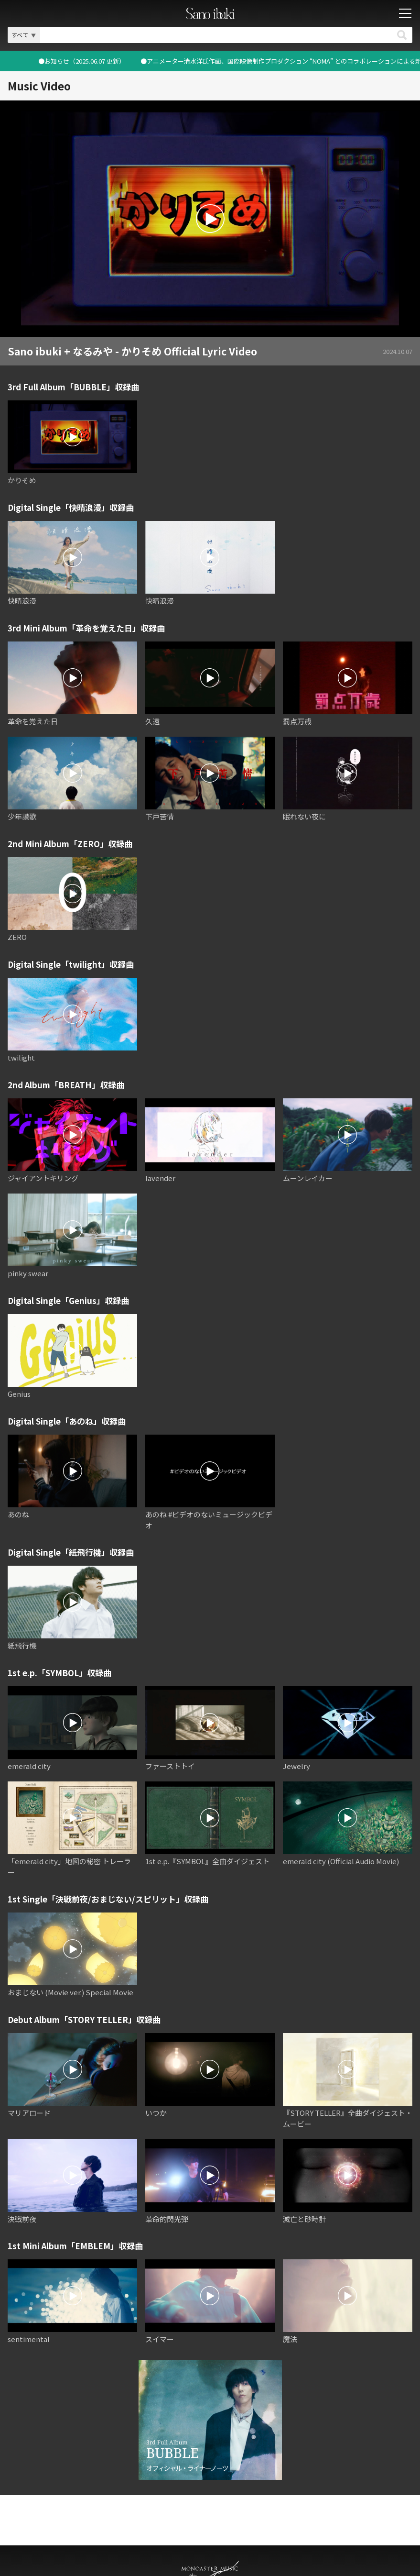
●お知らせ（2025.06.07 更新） (281, 61)
